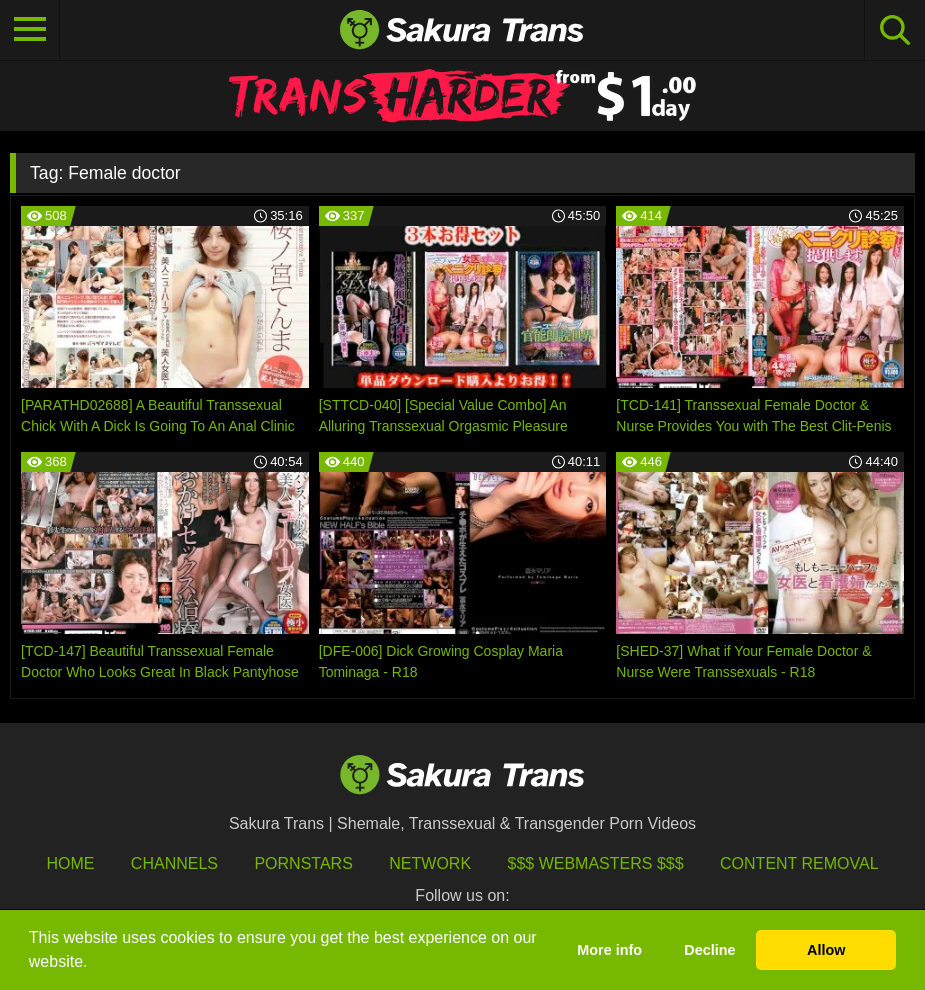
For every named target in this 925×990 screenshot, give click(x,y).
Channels (174, 863)
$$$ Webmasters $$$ (596, 863)
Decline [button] (709, 950)
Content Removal (799, 863)
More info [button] (609, 950)
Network (430, 863)
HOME (70, 863)
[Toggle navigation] (30, 30)
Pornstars (303, 863)
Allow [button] (826, 950)
